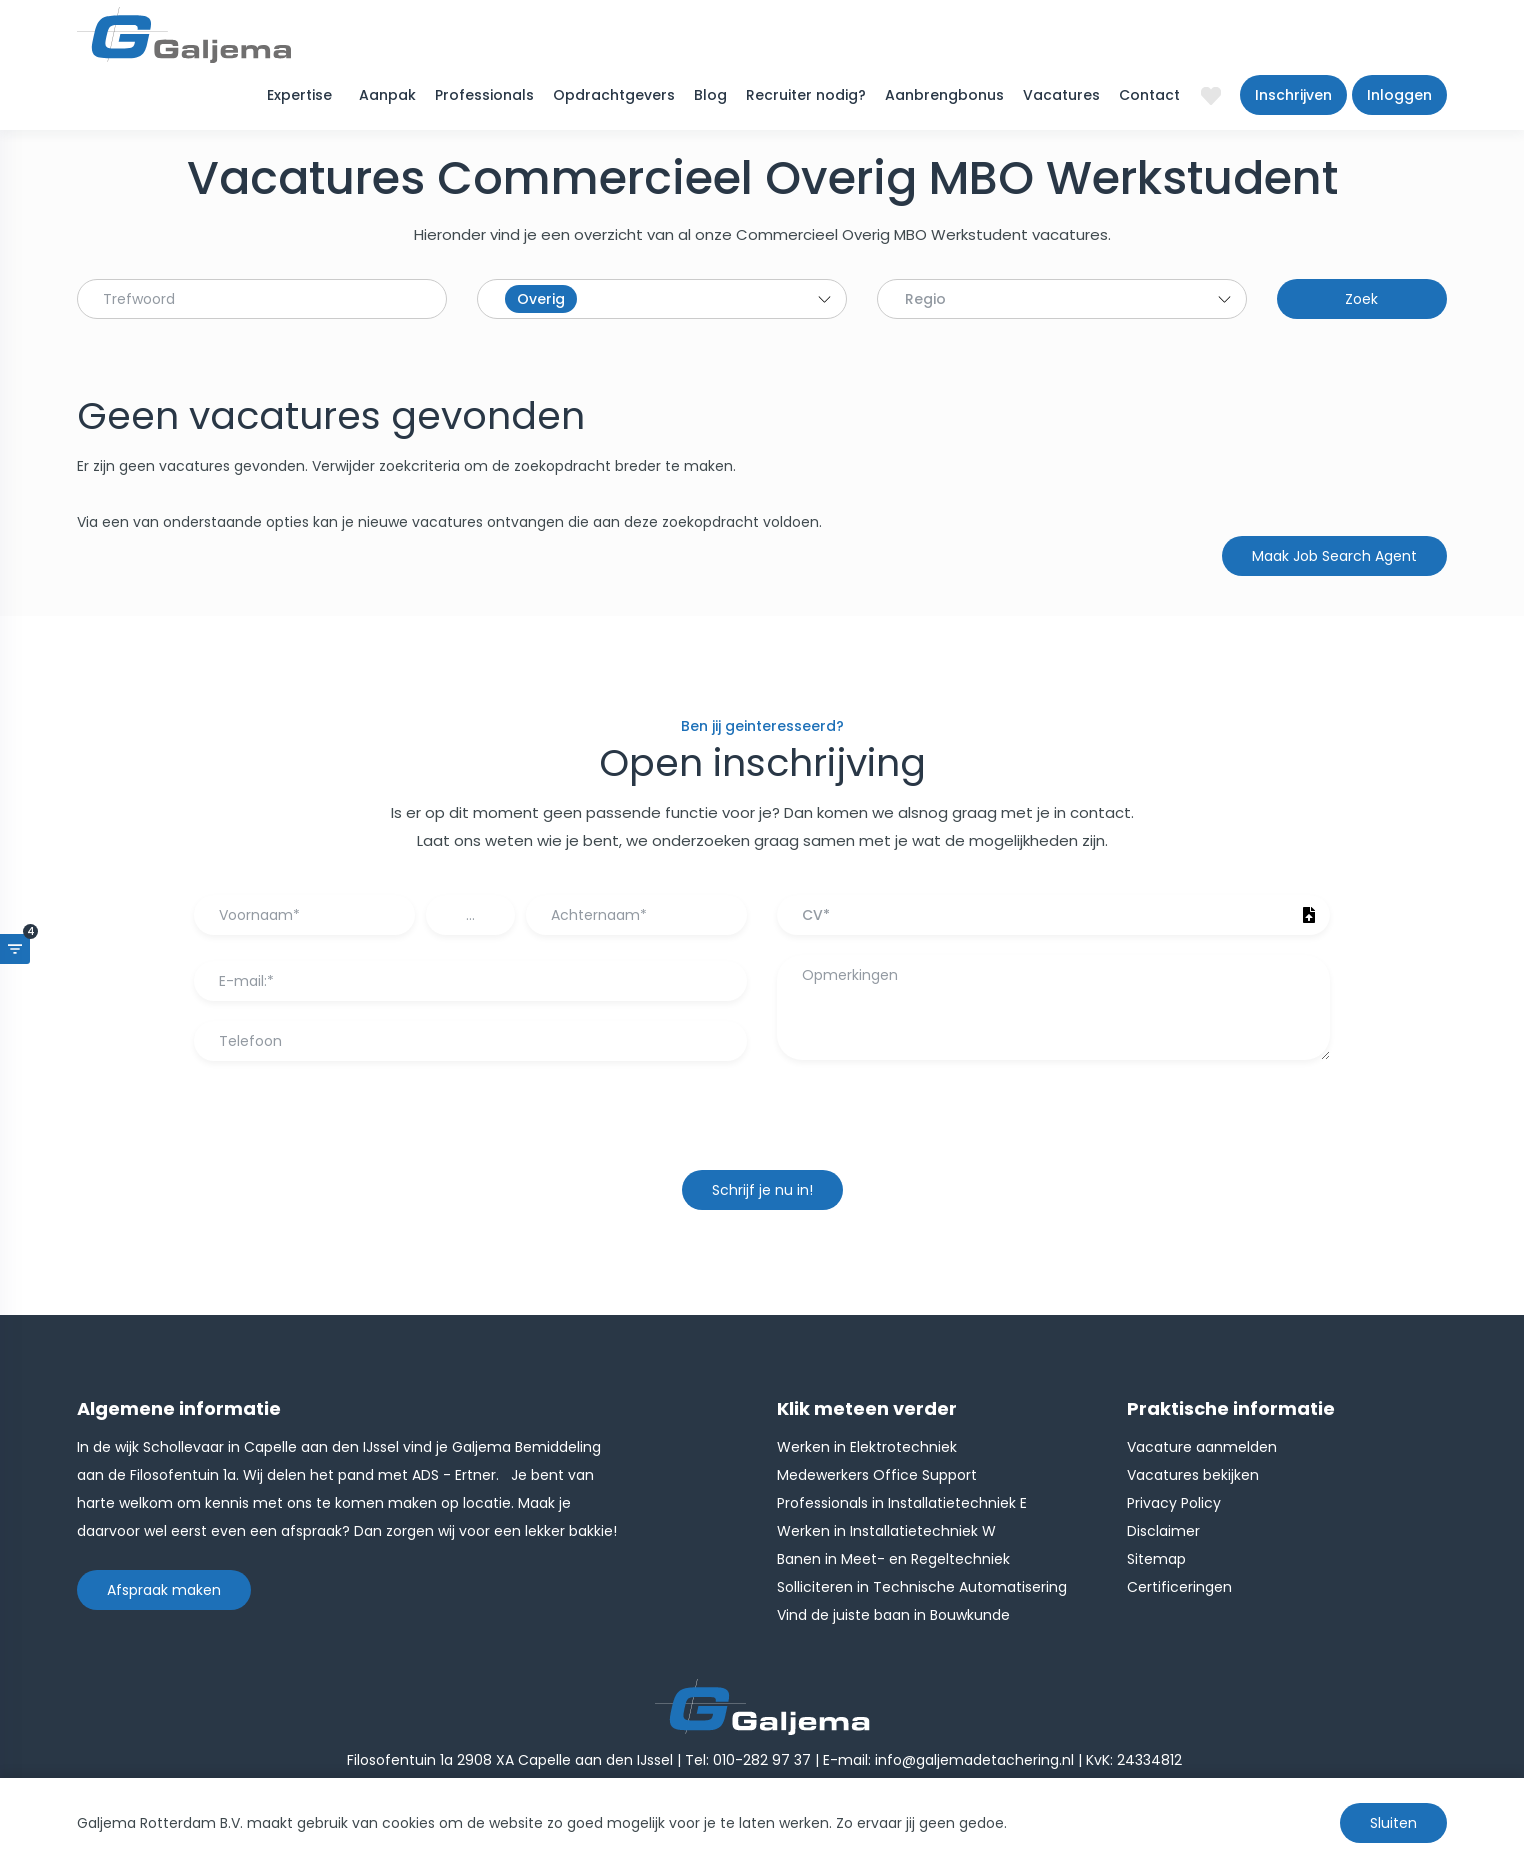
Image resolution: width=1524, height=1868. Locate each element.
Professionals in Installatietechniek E (902, 1503)
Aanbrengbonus (944, 95)
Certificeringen (1179, 1587)
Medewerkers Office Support (877, 1475)
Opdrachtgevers (614, 95)
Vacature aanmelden (1202, 1447)
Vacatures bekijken (1193, 1475)
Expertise (299, 95)
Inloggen (1399, 95)
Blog (710, 95)
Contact (1149, 95)
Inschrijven (1293, 95)
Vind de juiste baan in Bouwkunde (893, 1615)
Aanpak (387, 95)
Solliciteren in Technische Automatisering (922, 1587)
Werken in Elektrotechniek (867, 1447)
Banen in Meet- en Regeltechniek (893, 1559)
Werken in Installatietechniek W (886, 1531)
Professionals (484, 95)
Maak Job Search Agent (1334, 556)
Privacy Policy (1174, 1503)
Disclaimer (1163, 1531)
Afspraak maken (164, 1590)
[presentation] (762, 1125)
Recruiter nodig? (806, 95)
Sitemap (1156, 1559)
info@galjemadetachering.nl (974, 1760)
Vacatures (1061, 95)
